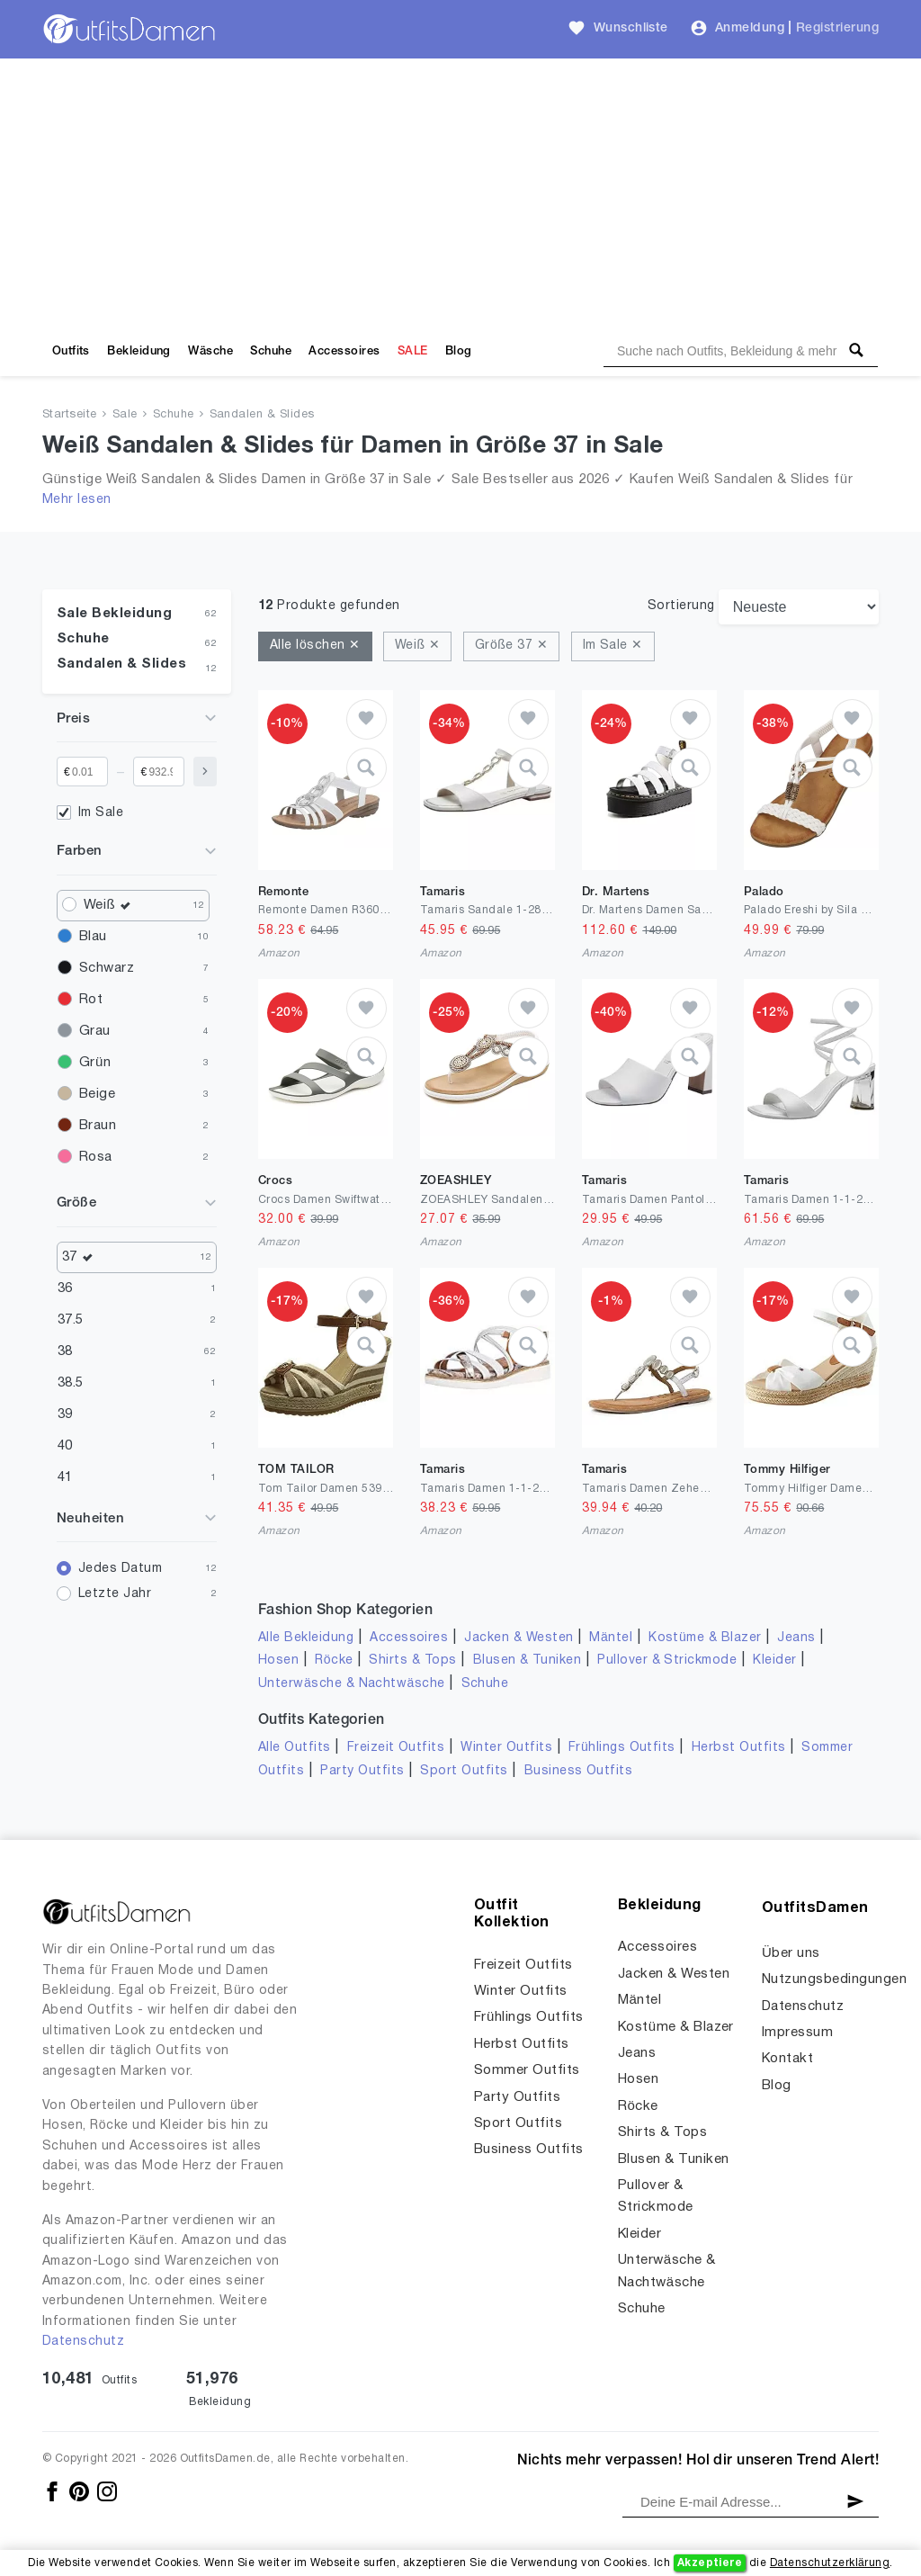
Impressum (797, 2032)
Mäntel (610, 1638)
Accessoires (344, 351)
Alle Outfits (294, 1748)
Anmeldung (749, 28)
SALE (413, 351)
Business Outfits (578, 1771)
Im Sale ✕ (613, 645)
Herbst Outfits (739, 1748)
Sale (125, 414)
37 (82, 1257)
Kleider (774, 1660)
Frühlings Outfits (621, 1748)
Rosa (95, 1157)
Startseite (69, 414)
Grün (95, 1062)
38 (65, 1351)
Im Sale (100, 813)
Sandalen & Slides (262, 414)
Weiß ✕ (417, 645)
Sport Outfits (463, 1771)
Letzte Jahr (114, 1594)
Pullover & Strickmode (667, 1660)
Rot (91, 999)
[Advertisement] (460, 193)
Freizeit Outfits (396, 1748)
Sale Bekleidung (114, 613)
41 (65, 1477)
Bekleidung (139, 351)
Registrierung (837, 28)
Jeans (796, 1638)
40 (65, 1446)
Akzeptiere (710, 2563)
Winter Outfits (506, 1748)
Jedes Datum (120, 1569)
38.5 (71, 1383)
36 (65, 1288)
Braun (97, 1125)
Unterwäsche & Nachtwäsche (351, 1684)
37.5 (71, 1320)
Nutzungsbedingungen (834, 1979)
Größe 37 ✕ (511, 645)
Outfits (71, 351)
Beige (97, 1094)
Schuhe (270, 351)
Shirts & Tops (412, 1660)
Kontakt (787, 2058)
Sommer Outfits (527, 2070)
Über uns (791, 1953)
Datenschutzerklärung (830, 2563)
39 (65, 1414)
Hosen (278, 1660)
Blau (93, 936)
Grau (95, 1031)
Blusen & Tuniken (527, 1660)
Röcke (334, 1660)
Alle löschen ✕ (315, 645)
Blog (458, 351)
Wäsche (210, 351)
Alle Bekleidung (305, 1638)
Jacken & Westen (518, 1638)
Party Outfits (362, 1771)
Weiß (111, 905)
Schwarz (106, 968)
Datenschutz (83, 2341)
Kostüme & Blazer (704, 1638)
